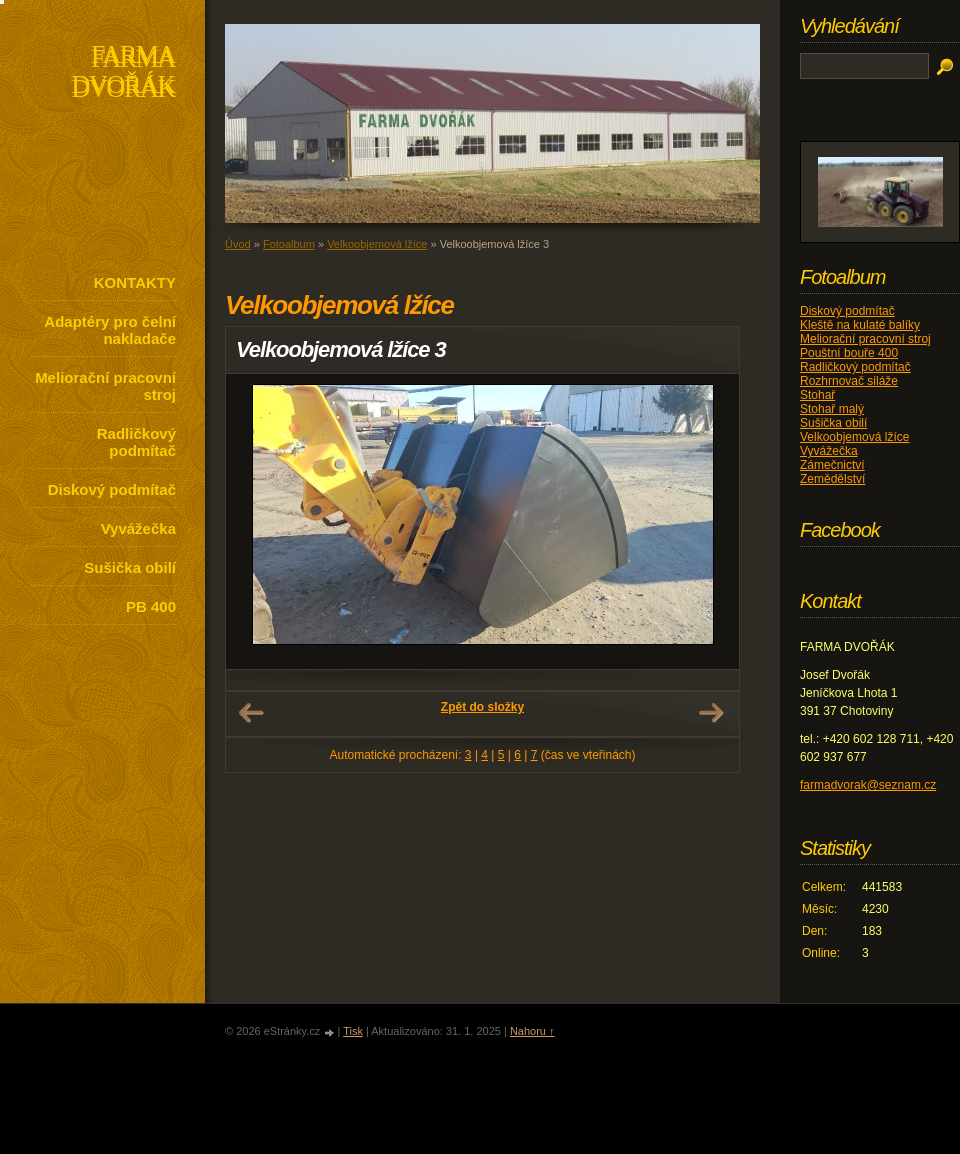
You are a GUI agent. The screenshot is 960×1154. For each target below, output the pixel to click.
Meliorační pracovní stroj (105, 386)
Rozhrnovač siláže (849, 381)
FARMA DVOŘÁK (123, 73)
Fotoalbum (289, 244)
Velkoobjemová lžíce (377, 244)
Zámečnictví (832, 465)
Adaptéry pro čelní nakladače (110, 330)
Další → (711, 713)
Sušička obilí (130, 567)
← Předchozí (251, 713)
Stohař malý (832, 409)
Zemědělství (832, 479)
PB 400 (151, 606)
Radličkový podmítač (136, 442)
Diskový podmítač (112, 489)
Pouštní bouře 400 (849, 353)
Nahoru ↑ (532, 1031)
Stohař (817, 395)
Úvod (238, 244)
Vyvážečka (138, 528)
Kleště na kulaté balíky (860, 325)
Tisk (353, 1031)
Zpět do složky (482, 707)
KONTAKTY (135, 282)
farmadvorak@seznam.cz (868, 785)
